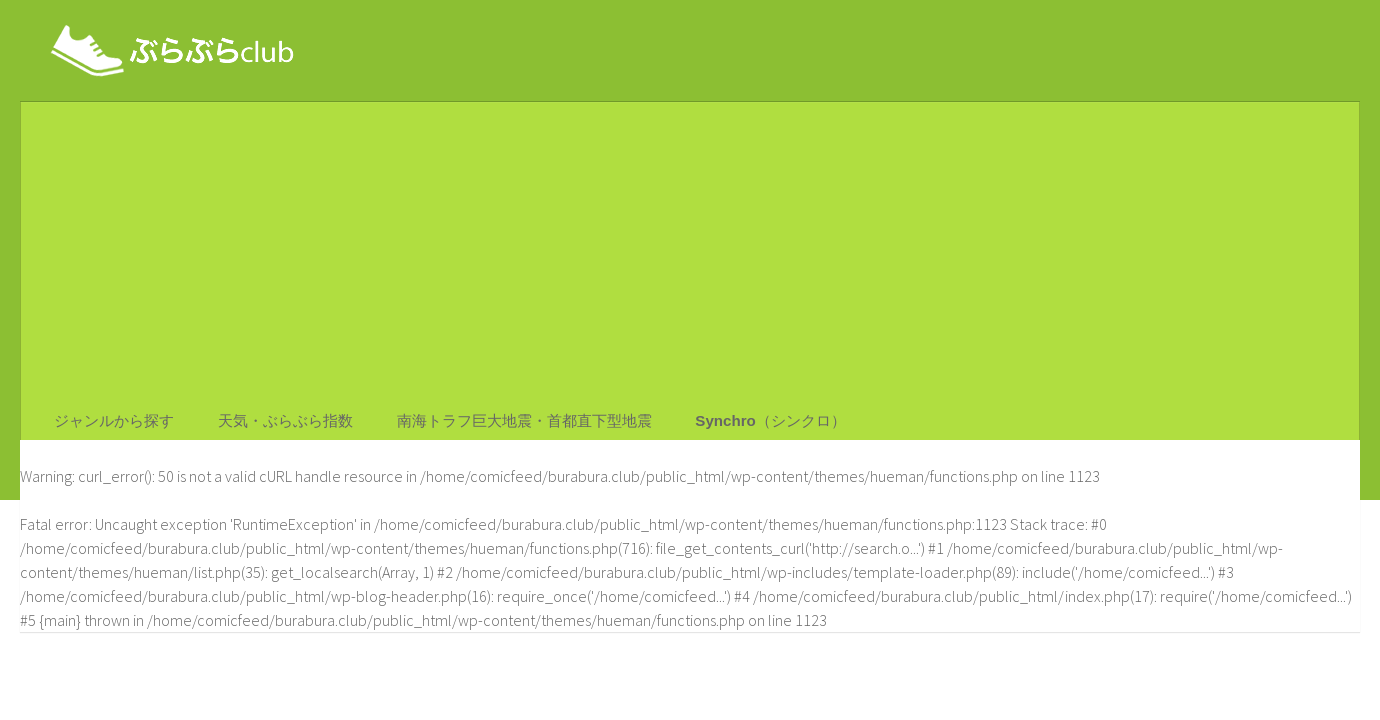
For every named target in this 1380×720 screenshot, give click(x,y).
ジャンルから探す (113, 426)
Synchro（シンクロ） (752, 426)
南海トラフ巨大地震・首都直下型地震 (513, 426)
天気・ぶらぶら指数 (277, 426)
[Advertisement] (690, 252)
